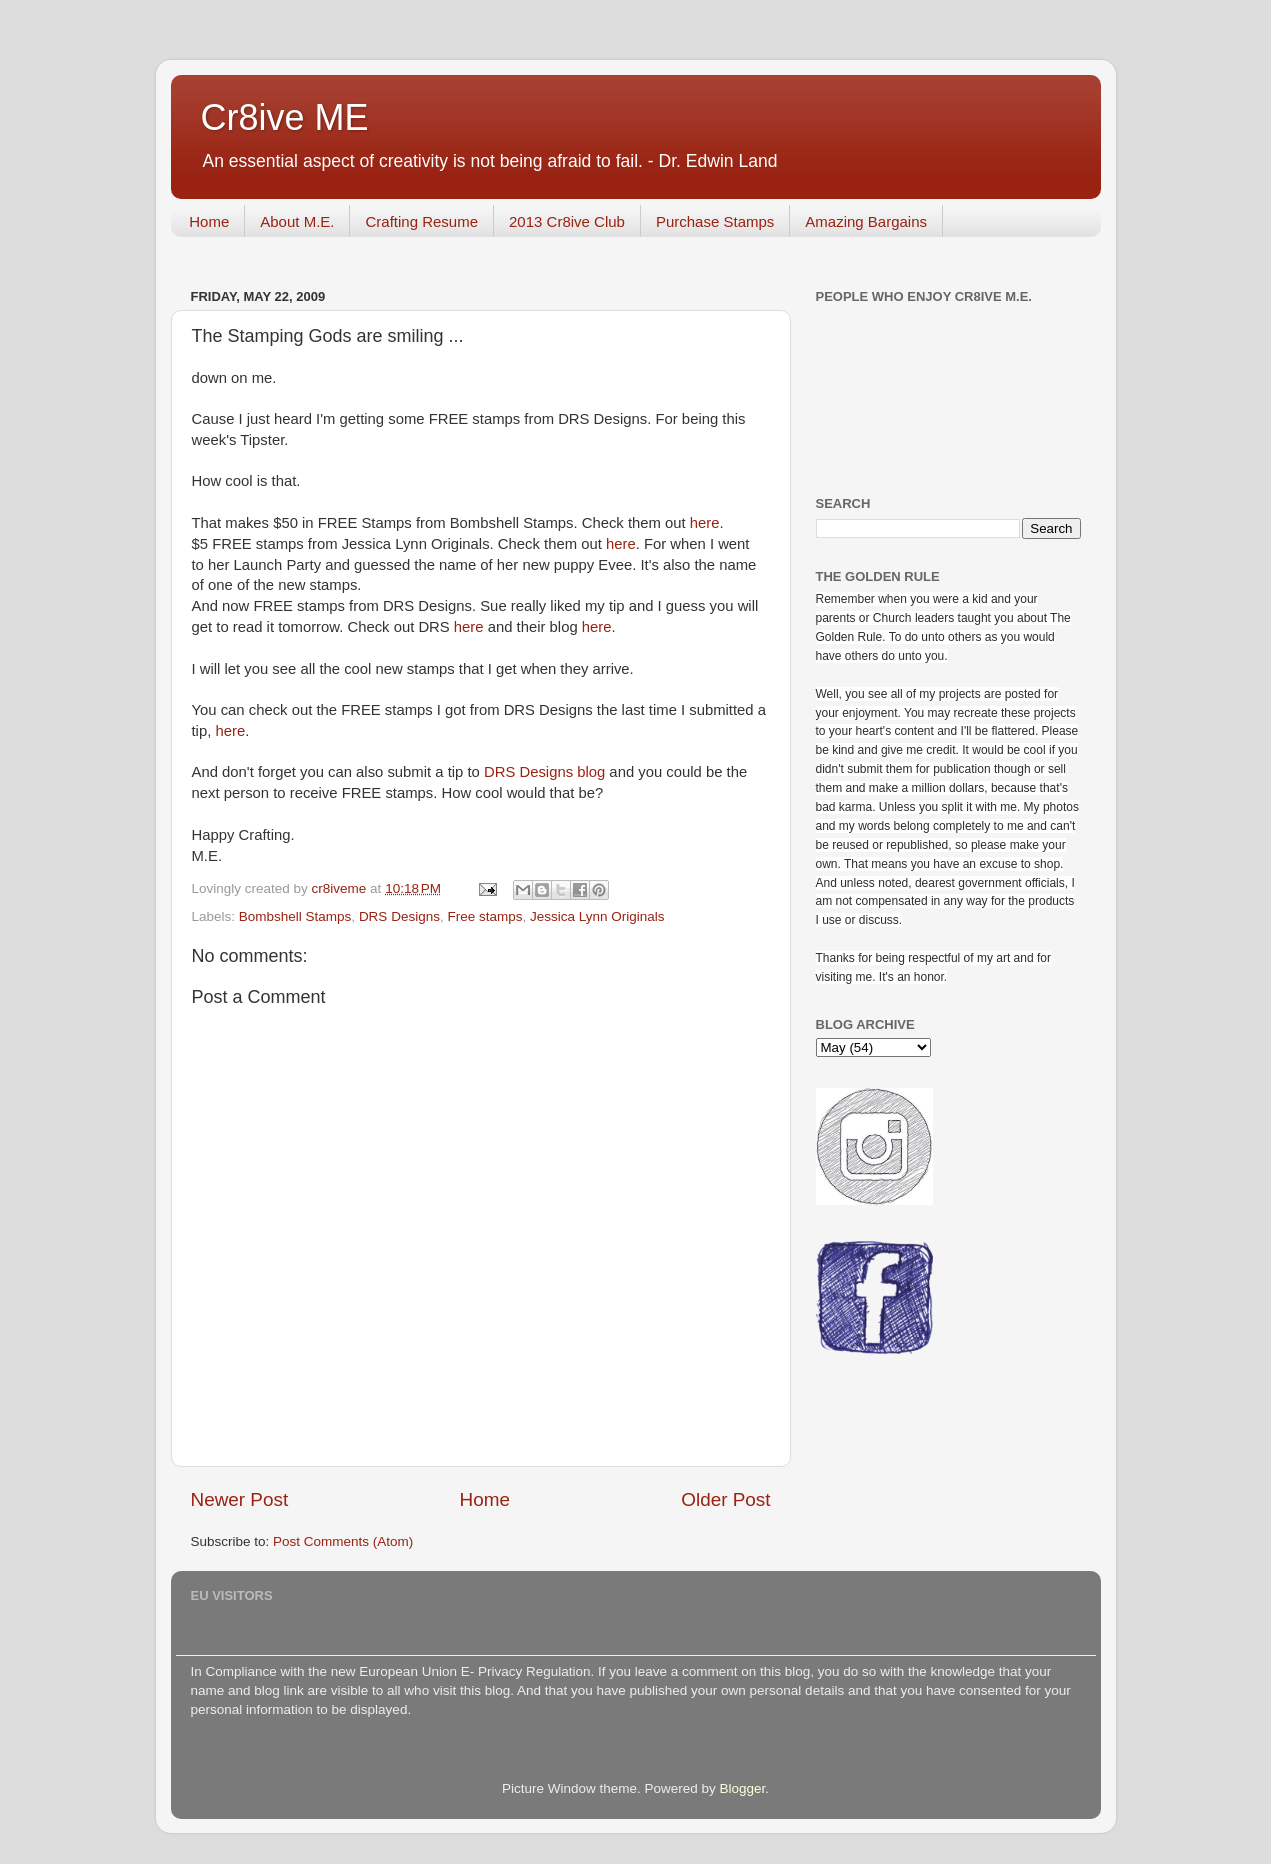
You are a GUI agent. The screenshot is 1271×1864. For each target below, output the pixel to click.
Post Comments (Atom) (343, 1541)
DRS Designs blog (544, 772)
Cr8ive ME (285, 117)
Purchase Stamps (715, 221)
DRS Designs (399, 916)
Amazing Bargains (866, 221)
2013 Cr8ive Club (567, 221)
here (705, 523)
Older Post (725, 1499)
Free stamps (484, 916)
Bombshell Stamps (295, 916)
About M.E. (297, 221)
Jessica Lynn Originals (597, 916)
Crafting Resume (421, 221)
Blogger (743, 1788)
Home (209, 221)
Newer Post (240, 1499)
